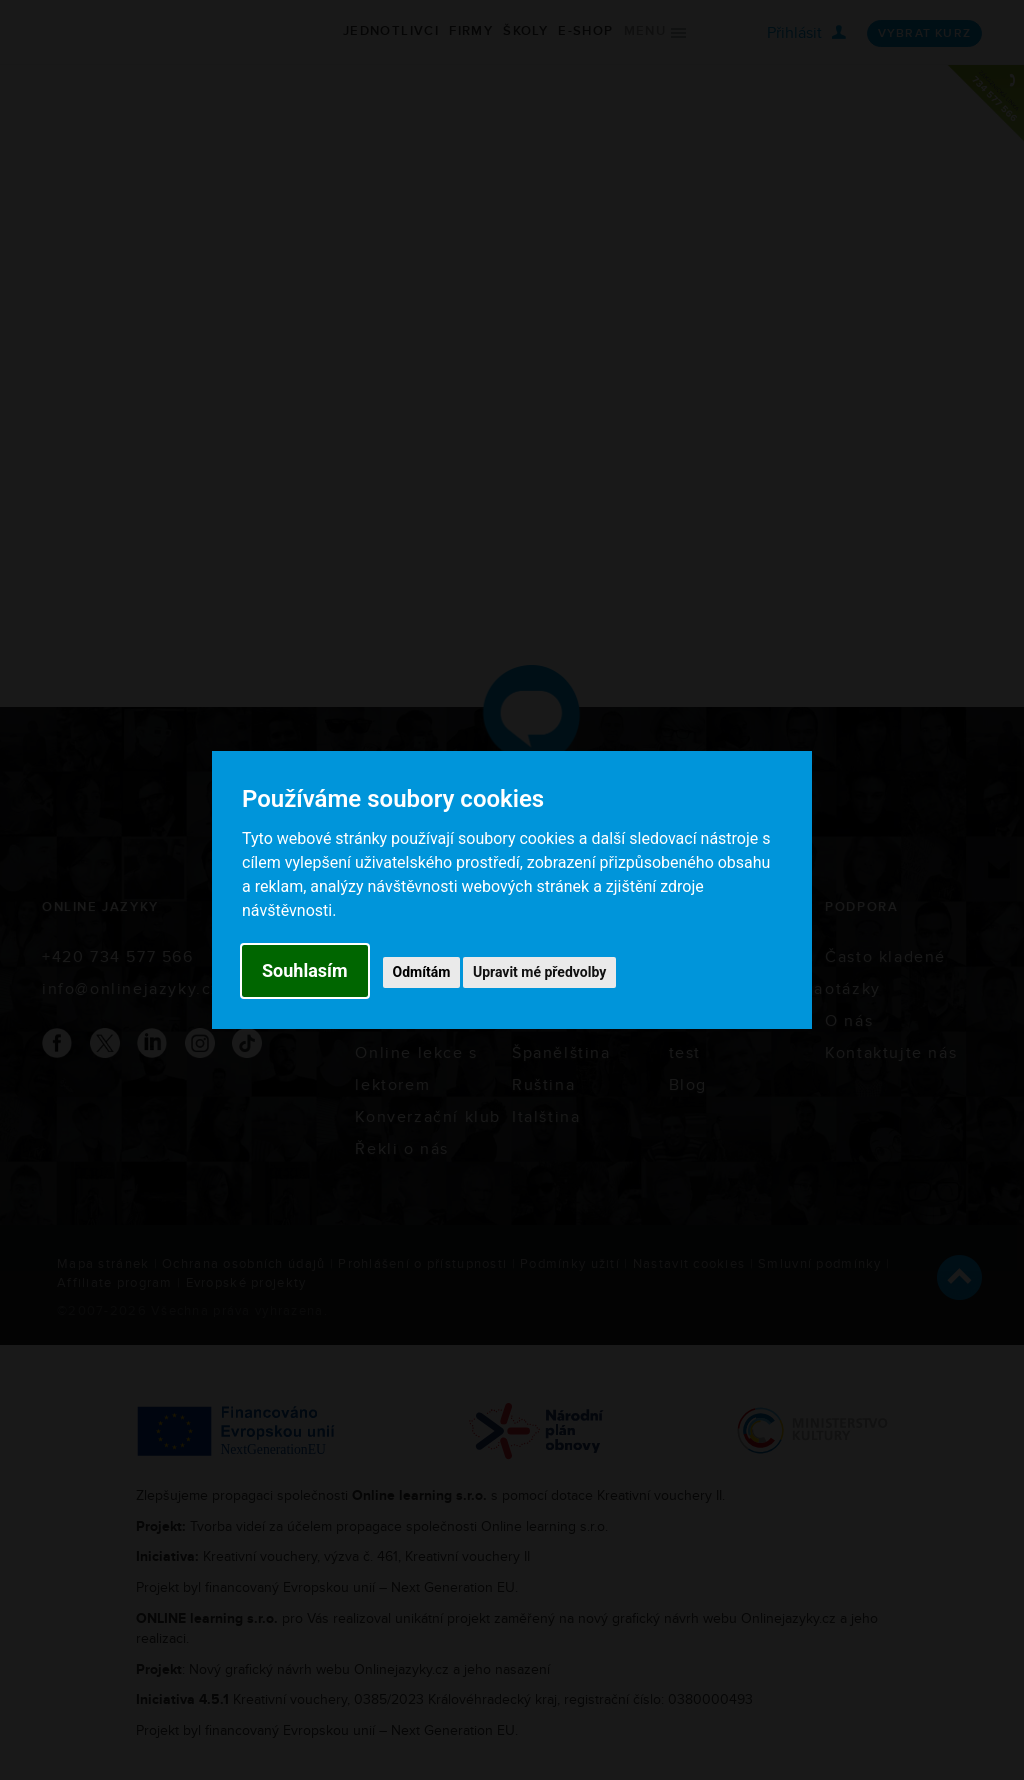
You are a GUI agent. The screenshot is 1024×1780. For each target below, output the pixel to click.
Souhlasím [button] (305, 970)
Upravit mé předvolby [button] (539, 972)
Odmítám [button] (422, 972)
